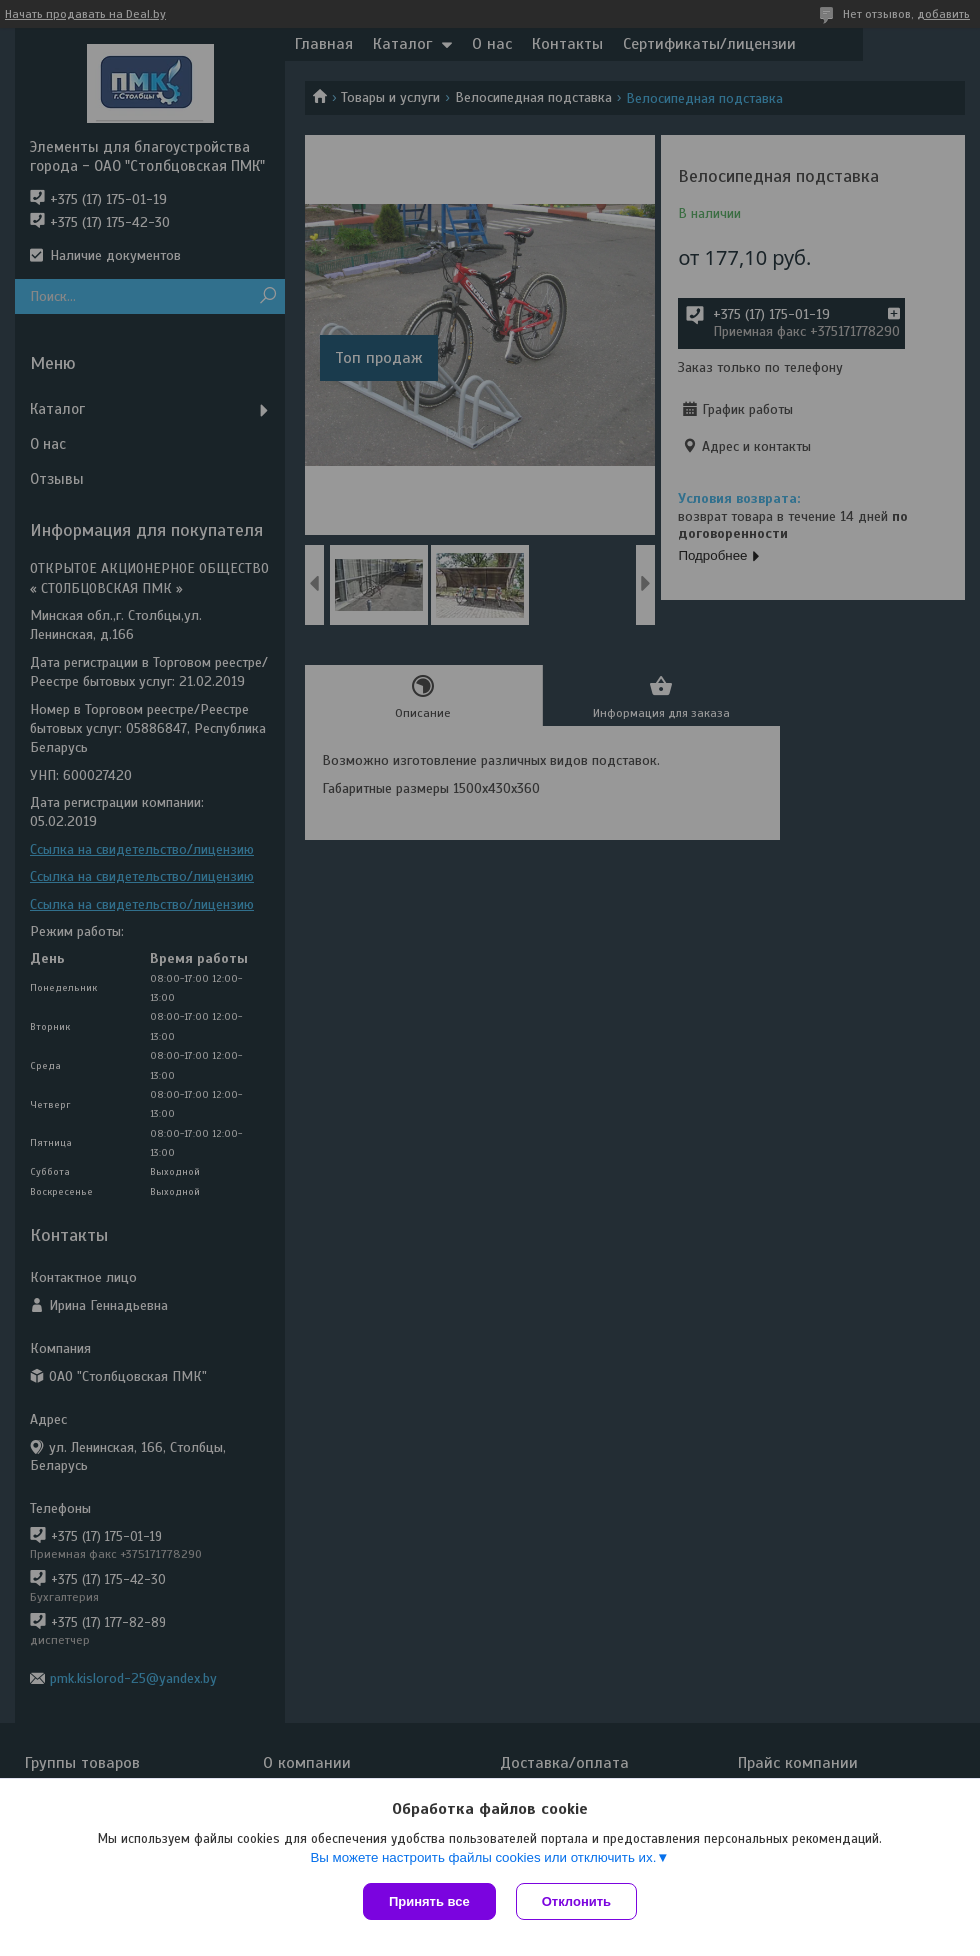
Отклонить (576, 1901)
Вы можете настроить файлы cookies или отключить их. (483, 1857)
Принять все (429, 1901)
